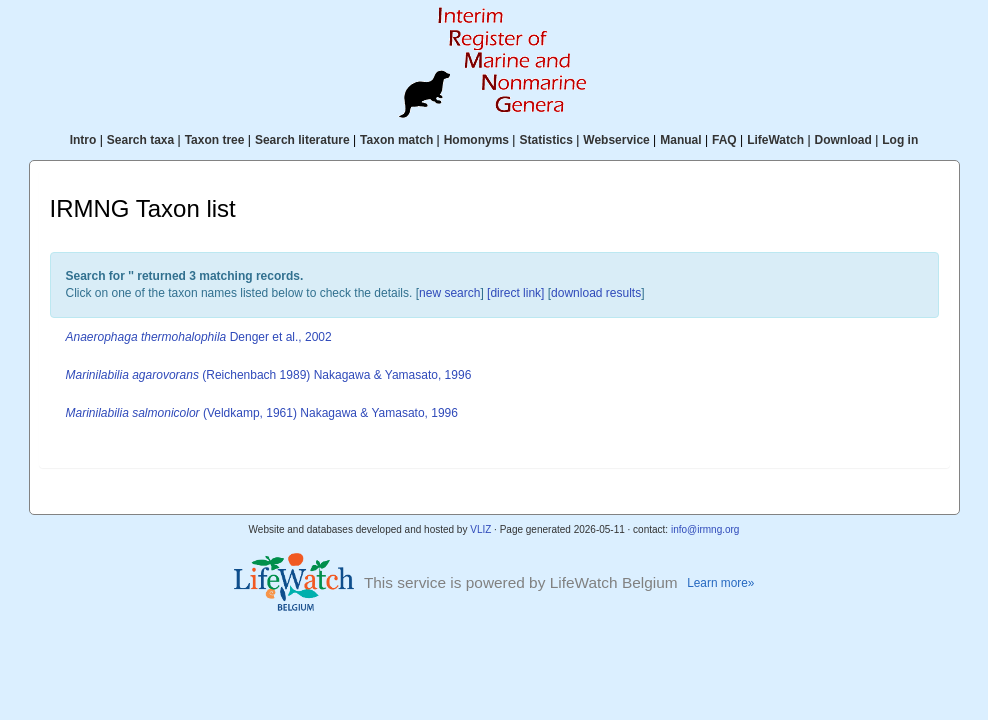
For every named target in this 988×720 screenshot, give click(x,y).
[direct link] (515, 293)
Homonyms (476, 140)
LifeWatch (775, 140)
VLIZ (480, 529)
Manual (680, 140)
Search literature (302, 140)
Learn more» (720, 583)
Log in (900, 140)
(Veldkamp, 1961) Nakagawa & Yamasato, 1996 (262, 413)
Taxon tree (215, 140)
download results (596, 293)
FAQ (724, 140)
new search (449, 293)
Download (843, 140)
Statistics (545, 140)
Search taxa (140, 140)
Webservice (616, 140)
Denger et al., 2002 (199, 337)
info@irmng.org (705, 529)
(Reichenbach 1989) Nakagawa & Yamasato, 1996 (269, 375)
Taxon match (396, 140)
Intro (83, 140)
